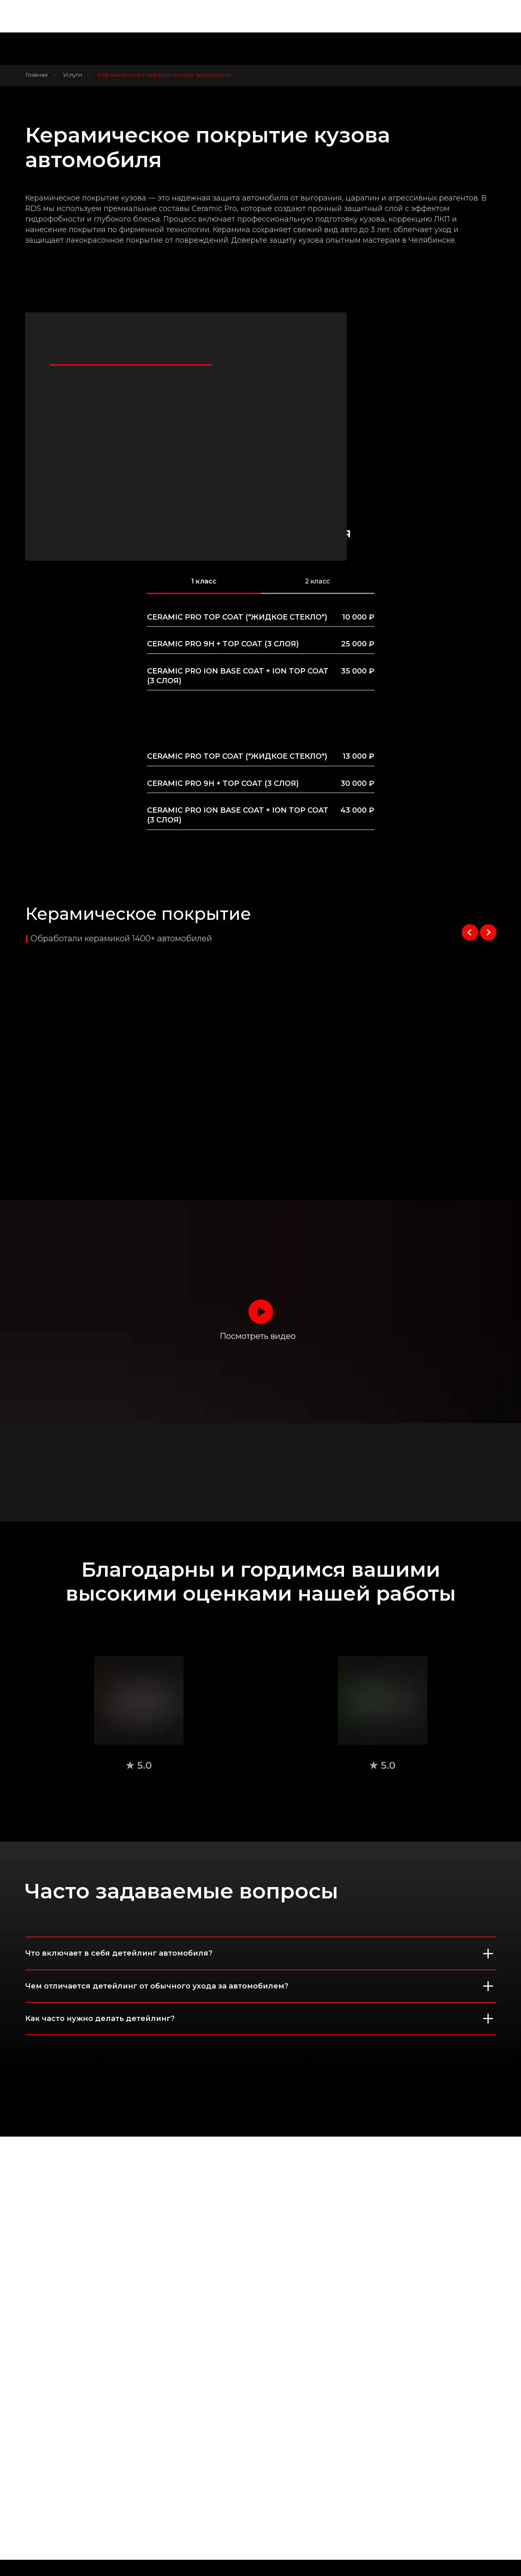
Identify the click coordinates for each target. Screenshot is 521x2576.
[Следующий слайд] (488, 932)
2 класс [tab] (317, 581)
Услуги (72, 74)
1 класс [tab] (203, 581)
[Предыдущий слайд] (470, 932)
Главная (36, 74)
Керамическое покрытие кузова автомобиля (164, 74)
